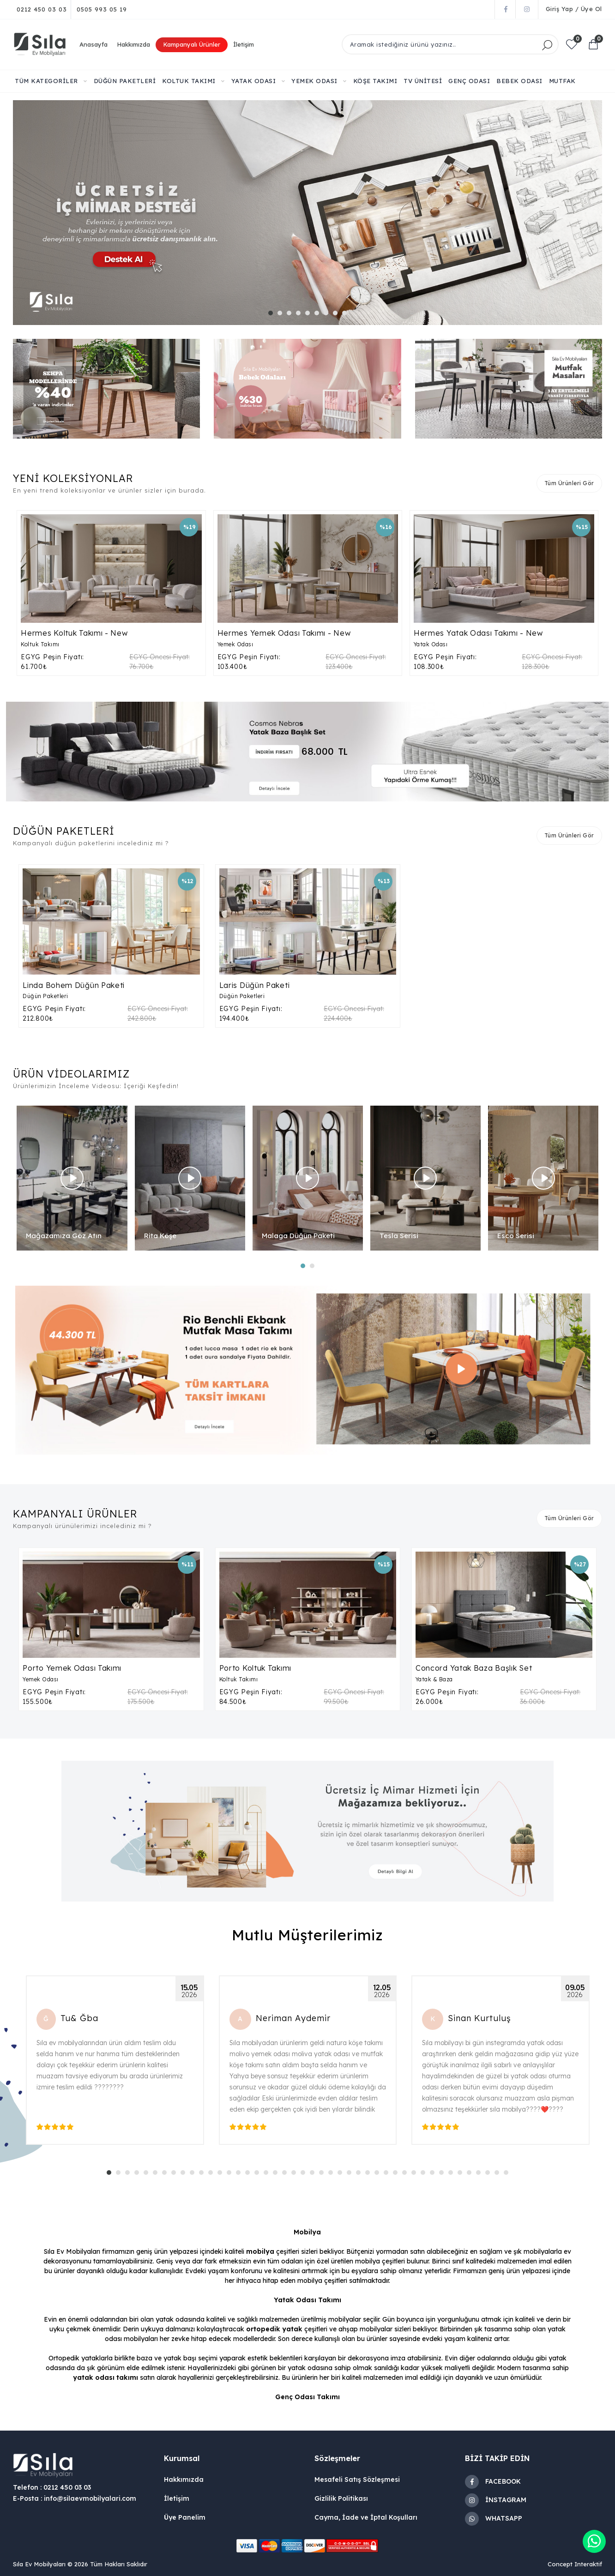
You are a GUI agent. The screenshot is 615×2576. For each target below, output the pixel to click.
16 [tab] (249, 2174)
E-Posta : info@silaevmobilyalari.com (74, 2498)
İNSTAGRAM (495, 2500)
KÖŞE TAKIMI (375, 80)
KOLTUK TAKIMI (193, 80)
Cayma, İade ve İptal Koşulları (365, 2517)
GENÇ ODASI (469, 80)
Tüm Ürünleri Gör (569, 483)
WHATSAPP (493, 2519)
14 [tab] (231, 2174)
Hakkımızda (133, 44)
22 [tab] (305, 2174)
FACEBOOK (493, 2482)
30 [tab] (379, 2174)
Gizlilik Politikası (341, 2498)
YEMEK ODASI (319, 80)
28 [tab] (360, 2174)
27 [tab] (351, 2174)
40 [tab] (471, 2174)
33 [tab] (406, 2174)
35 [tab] (425, 2174)
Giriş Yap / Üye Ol (574, 8)
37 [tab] (443, 2174)
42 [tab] (489, 2174)
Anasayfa (93, 44)
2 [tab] (282, 315)
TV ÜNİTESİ (423, 80)
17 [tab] (259, 2174)
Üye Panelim (184, 2517)
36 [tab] (434, 2174)
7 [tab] (328, 315)
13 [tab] (222, 2174)
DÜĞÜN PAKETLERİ (125, 80)
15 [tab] (240, 2174)
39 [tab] (462, 2174)
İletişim (243, 44)
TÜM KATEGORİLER (51, 80)
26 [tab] (342, 2174)
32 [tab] (397, 2174)
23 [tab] (314, 2174)
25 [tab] (333, 2174)
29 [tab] (369, 2174)
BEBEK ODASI (519, 80)
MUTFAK (562, 80)
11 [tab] (203, 2174)
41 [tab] (480, 2174)
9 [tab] (346, 315)
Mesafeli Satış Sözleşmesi (357, 2479)
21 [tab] (296, 2174)
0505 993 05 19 (102, 9)
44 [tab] (508, 2174)
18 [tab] (268, 2174)
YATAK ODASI (258, 80)
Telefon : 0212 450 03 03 (52, 2487)
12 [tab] (212, 2174)
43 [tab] (499, 2174)
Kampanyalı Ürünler (191, 44)
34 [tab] (416, 2174)
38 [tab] (453, 2174)
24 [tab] (323, 2174)
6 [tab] (319, 315)
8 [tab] (337, 315)
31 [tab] (388, 2174)
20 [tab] (286, 2174)
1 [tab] (272, 315)
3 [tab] (291, 315)
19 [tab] (277, 2174)
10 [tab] (194, 2174)
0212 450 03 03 (42, 9)
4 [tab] (300, 315)
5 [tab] (309, 315)
